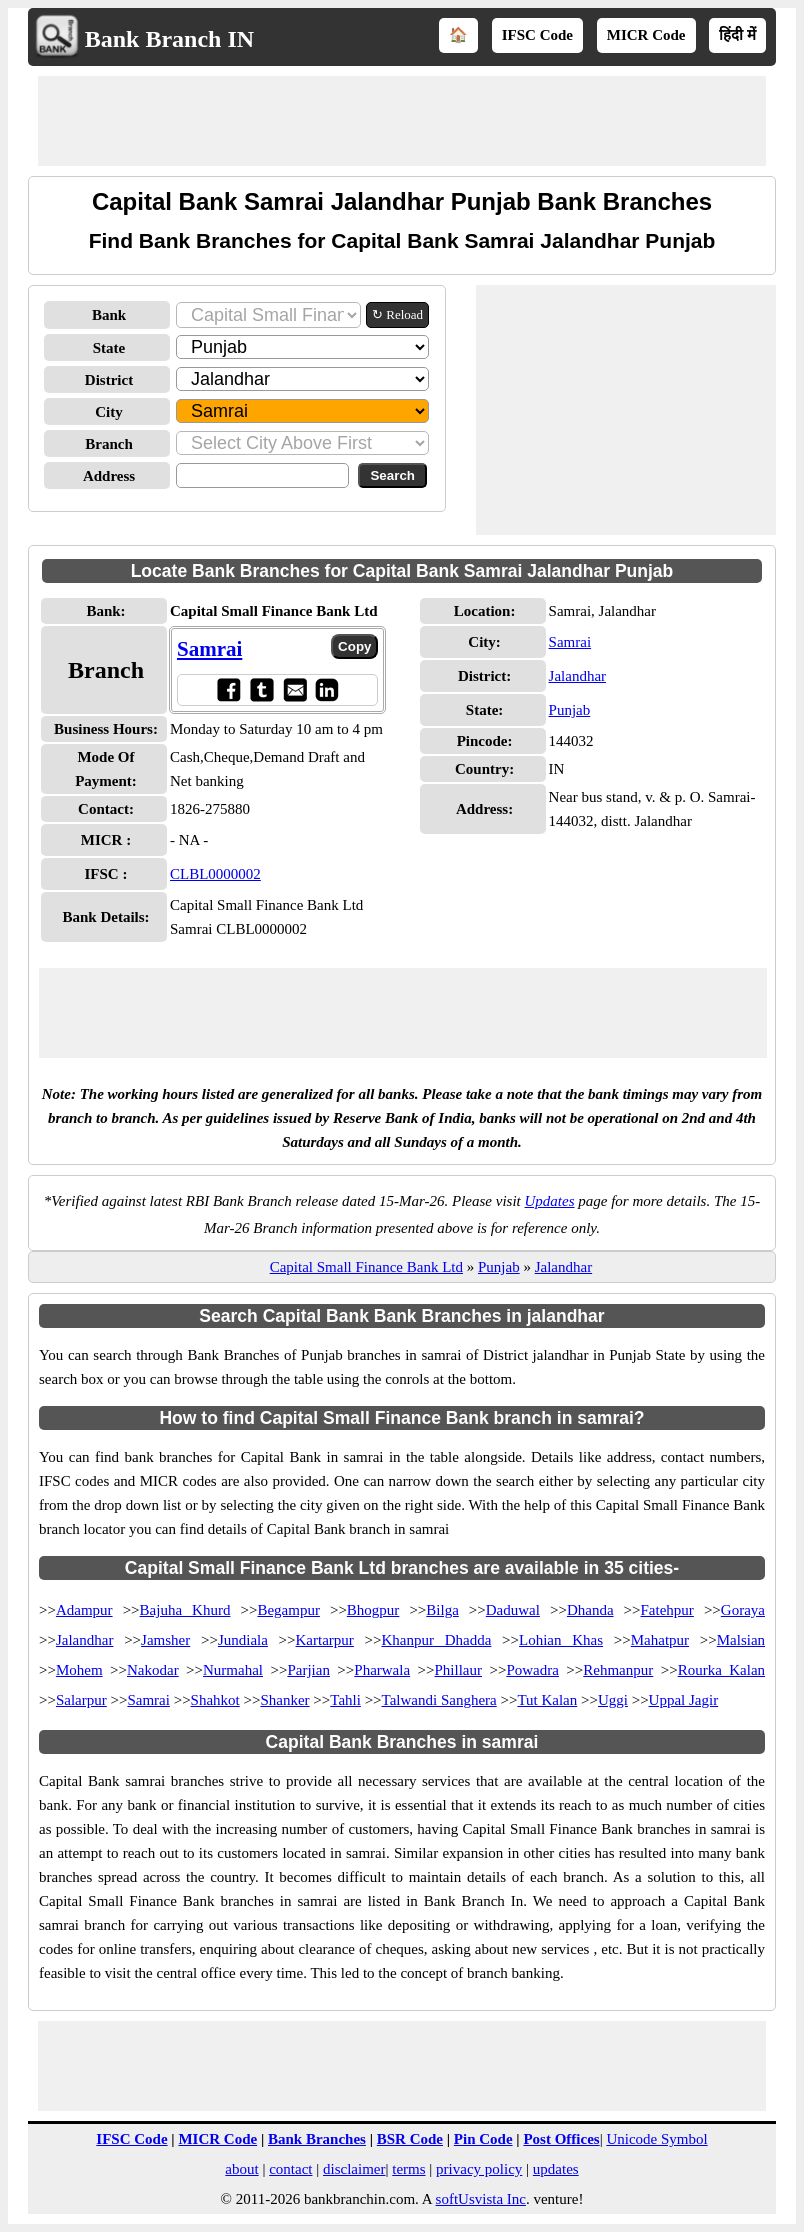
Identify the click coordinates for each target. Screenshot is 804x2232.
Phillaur (459, 1670)
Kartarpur (325, 1640)
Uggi (613, 1700)
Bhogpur (373, 1610)
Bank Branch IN (169, 39)
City (109, 412)
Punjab (570, 710)
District (109, 380)
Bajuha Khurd (185, 1610)
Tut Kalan (547, 1700)
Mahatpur (660, 1640)
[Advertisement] (402, 121)
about (241, 2169)
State (109, 348)
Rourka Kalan (721, 1670)
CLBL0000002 (215, 874)
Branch (109, 444)
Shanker (284, 1700)
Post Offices (561, 2139)
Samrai (209, 649)
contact (290, 2169)
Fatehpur (667, 1610)
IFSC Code (537, 35)
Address (109, 476)
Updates (550, 1201)
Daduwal (513, 1610)
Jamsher (165, 1640)
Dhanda (590, 1610)
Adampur (84, 1610)
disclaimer (354, 2169)
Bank (109, 315)
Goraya (743, 1610)
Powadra (532, 1670)
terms (408, 2169)
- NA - (189, 840)
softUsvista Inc (481, 2199)
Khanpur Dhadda (437, 1640)
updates (556, 2169)
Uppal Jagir (684, 1700)
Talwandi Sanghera (439, 1700)
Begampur (288, 1610)
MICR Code (646, 35)
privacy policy (479, 2169)
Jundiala (243, 1640)
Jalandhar (577, 676)
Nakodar (153, 1670)
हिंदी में (737, 35)
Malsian (741, 1640)
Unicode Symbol (656, 2139)
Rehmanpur (618, 1670)
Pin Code (483, 2139)
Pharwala (382, 1670)
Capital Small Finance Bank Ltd (366, 1267)
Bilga (442, 1610)
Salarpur (81, 1700)
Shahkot (215, 1700)
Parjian (308, 1670)
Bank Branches (317, 2139)
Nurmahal (233, 1670)
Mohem (79, 1670)
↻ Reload (397, 314)
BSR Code (410, 2139)
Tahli (345, 1700)
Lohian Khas (561, 1640)
